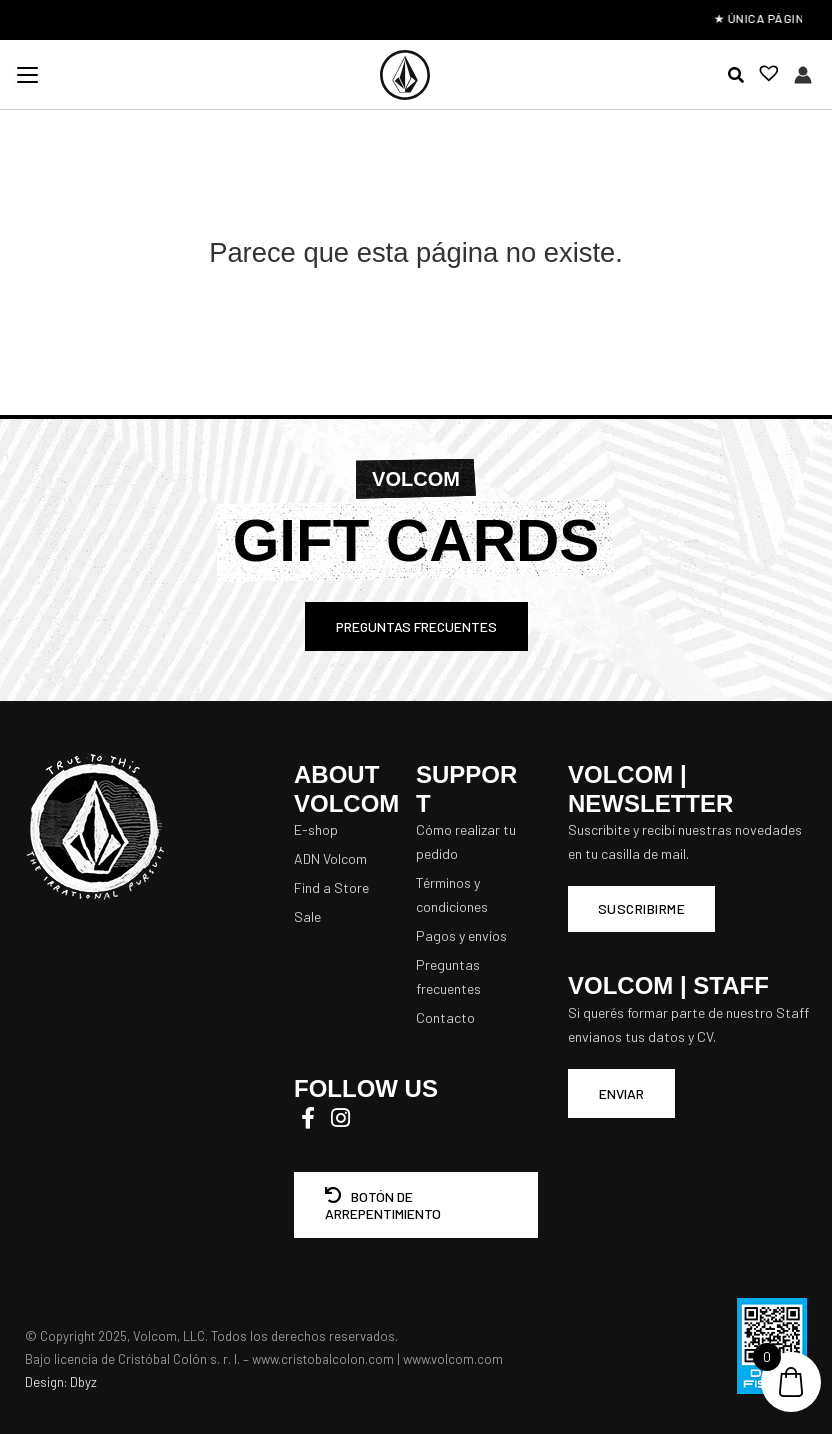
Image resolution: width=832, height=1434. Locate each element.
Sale (307, 916)
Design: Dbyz (61, 1382)
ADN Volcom (330, 858)
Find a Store (331, 887)
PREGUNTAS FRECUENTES (416, 626)
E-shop (316, 829)
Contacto (445, 1017)
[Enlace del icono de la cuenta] (803, 75)
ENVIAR (621, 1093)
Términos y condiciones (452, 894)
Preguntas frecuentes (448, 976)
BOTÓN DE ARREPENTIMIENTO (383, 1205)
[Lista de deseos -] (763, 76)
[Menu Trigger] (27, 74)
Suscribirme (642, 908)
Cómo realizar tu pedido (466, 841)
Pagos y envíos (461, 935)
